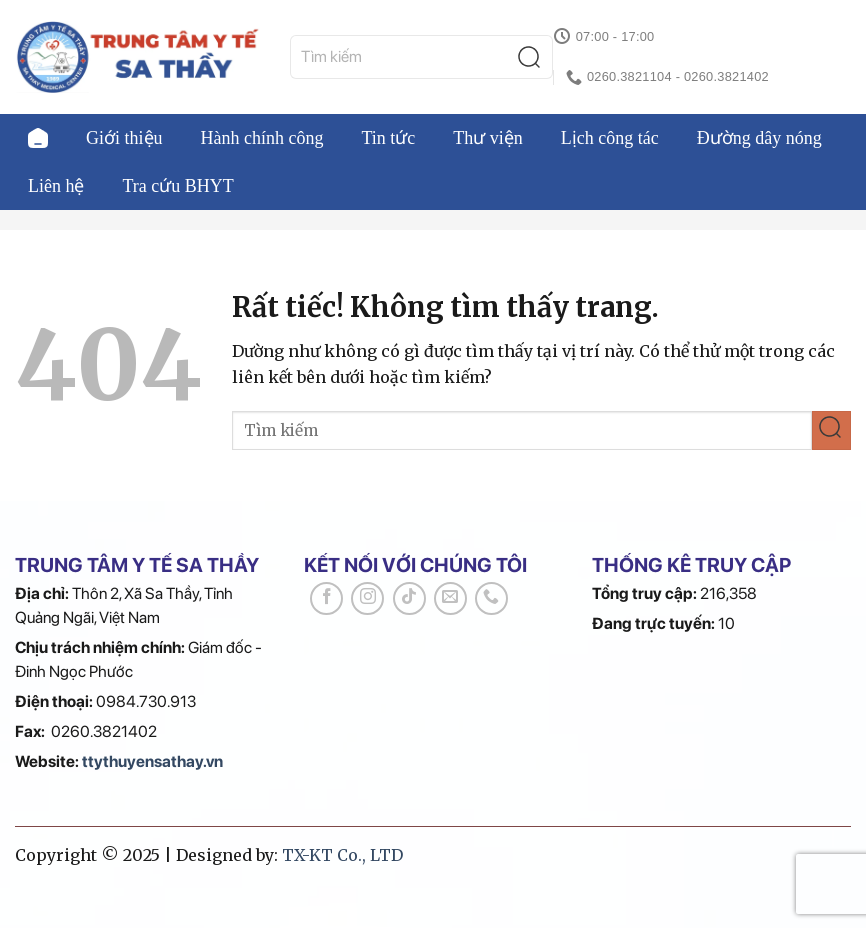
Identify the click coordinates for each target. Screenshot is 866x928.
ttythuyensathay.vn (152, 761)
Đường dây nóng (759, 138)
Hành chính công (262, 138)
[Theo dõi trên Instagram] (367, 598)
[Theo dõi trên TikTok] (409, 598)
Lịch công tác (610, 138)
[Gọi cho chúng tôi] (491, 598)
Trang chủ (38, 138)
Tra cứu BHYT (178, 186)
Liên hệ (56, 186)
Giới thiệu (124, 138)
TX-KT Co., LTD (342, 855)
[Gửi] (534, 57)
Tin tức (388, 138)
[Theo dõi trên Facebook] (326, 598)
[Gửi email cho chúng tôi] (450, 598)
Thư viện (488, 138)
